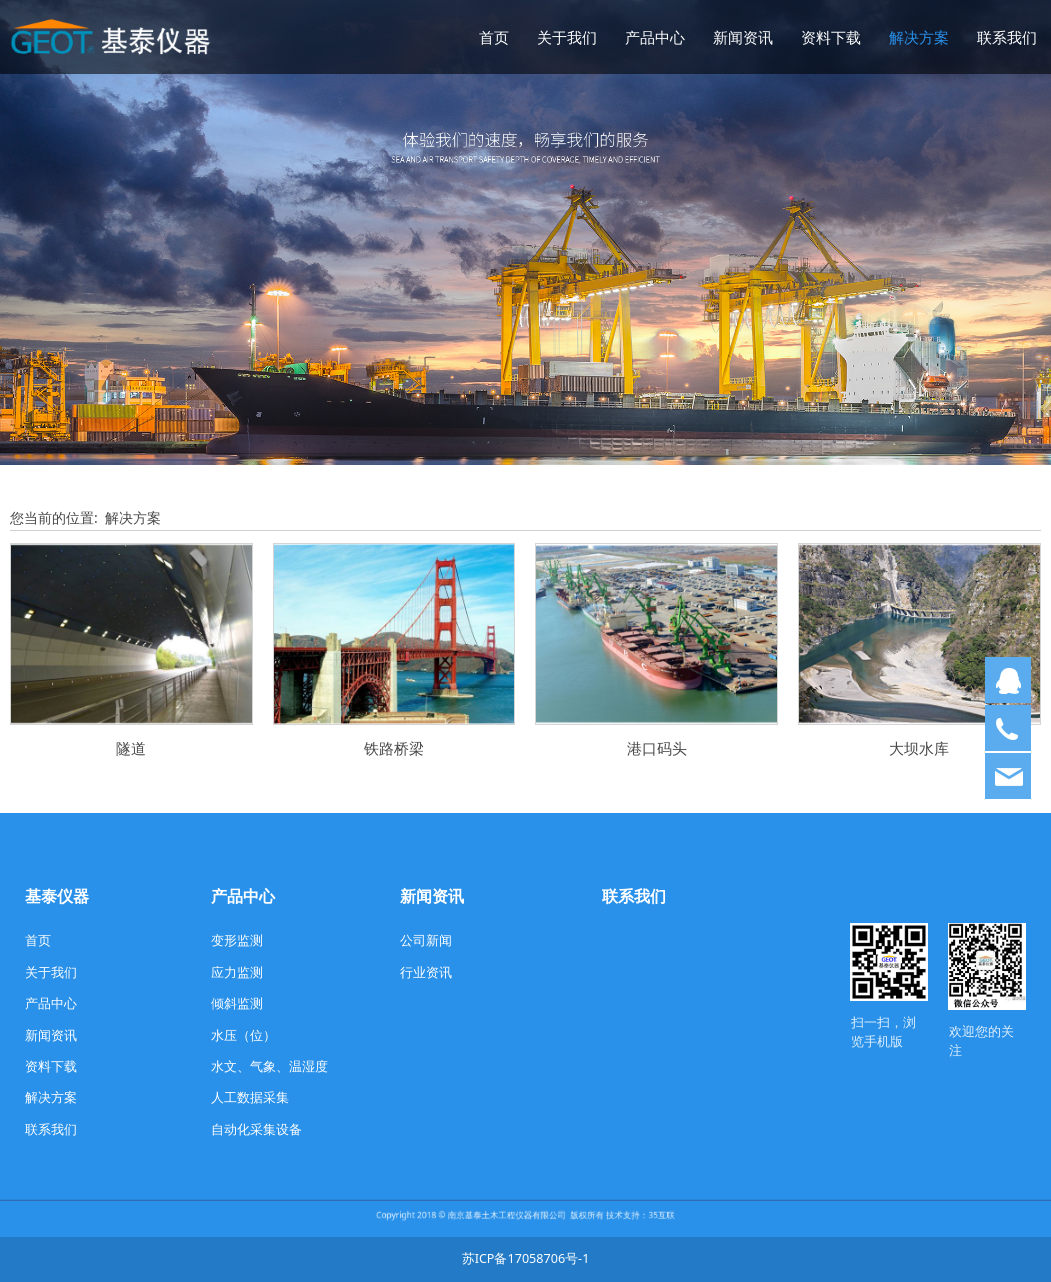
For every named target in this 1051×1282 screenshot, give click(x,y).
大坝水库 (919, 748)
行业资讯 (426, 972)
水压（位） (243, 1035)
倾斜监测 (237, 1003)
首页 (494, 37)
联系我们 (1007, 37)
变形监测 (237, 940)
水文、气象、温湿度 (269, 1066)
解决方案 (919, 37)
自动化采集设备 (256, 1129)
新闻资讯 (743, 37)
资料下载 (831, 37)
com (755, 1069)
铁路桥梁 (394, 748)
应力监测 (237, 972)
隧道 (131, 748)
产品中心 (655, 37)
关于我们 (567, 37)
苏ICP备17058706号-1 (526, 1258)
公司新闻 (426, 940)
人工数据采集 (250, 1097)
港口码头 (657, 748)
